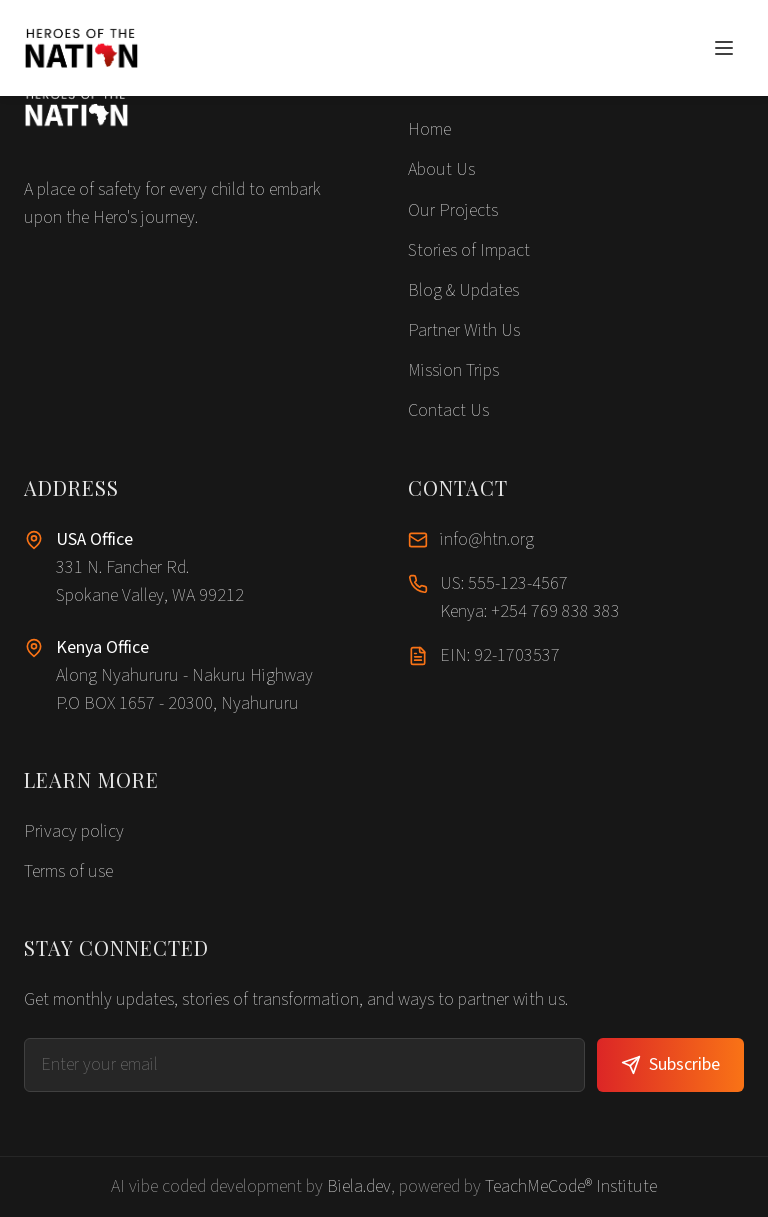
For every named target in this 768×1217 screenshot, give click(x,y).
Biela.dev (359, 1186)
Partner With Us (464, 330)
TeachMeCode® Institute (571, 1186)
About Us (441, 169)
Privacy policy (74, 831)
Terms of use (68, 871)
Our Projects (453, 210)
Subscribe (670, 1064)
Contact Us (448, 410)
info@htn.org (487, 539)
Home (429, 129)
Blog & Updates (463, 290)
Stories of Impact (469, 250)
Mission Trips (453, 370)
